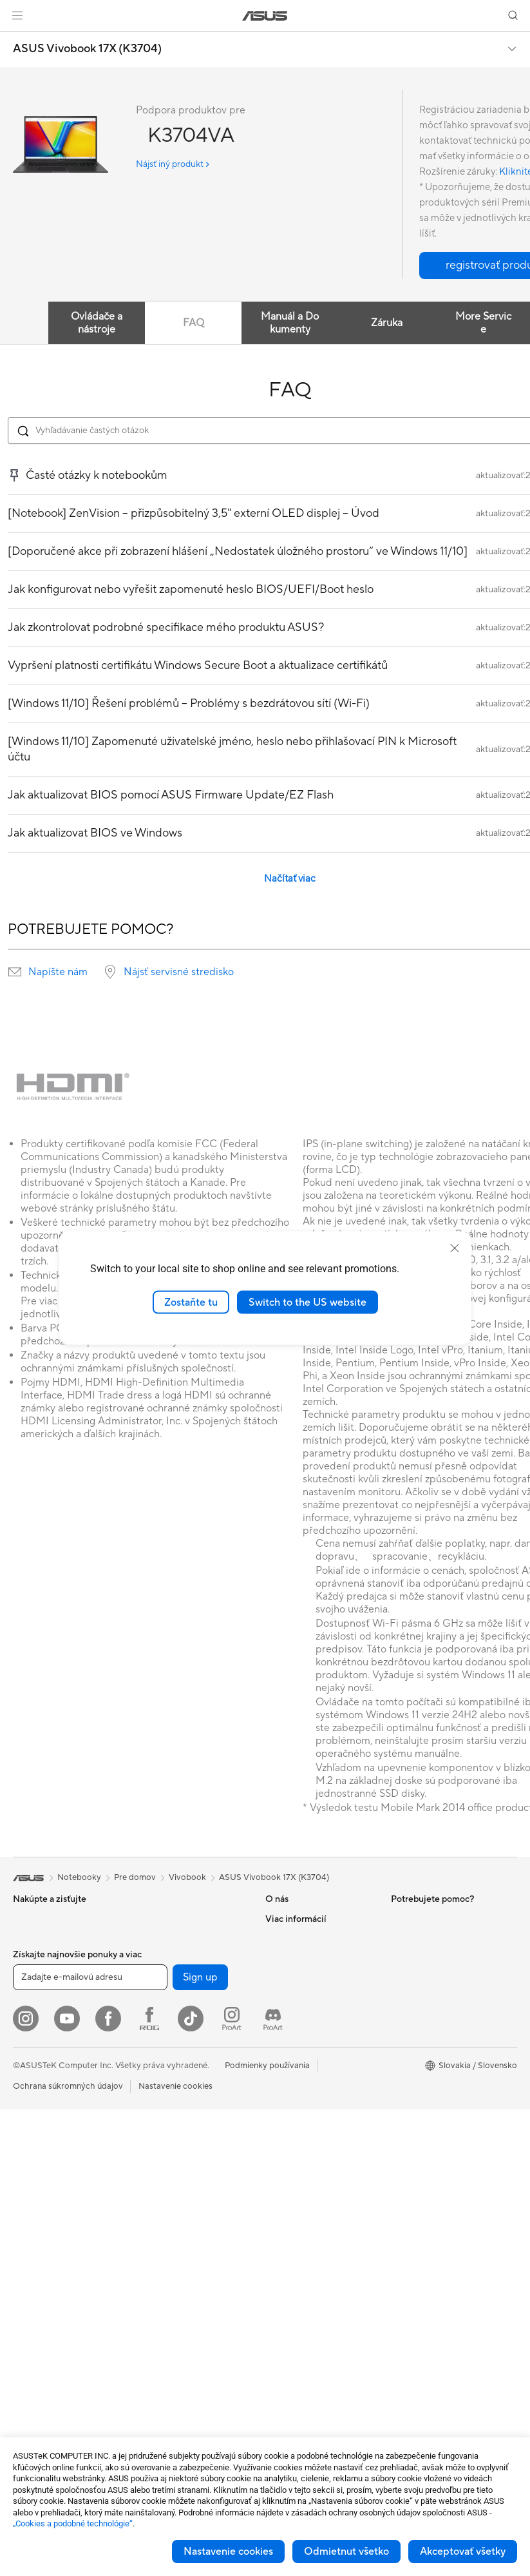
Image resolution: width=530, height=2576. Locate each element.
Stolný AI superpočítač (180, 2181)
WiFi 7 (148, 2054)
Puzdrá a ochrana (170, 2336)
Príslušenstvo (38, 2094)
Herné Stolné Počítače (55, 2210)
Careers (280, 1938)
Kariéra (279, 1976)
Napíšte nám (58, 971)
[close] (455, 1248)
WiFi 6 (148, 2074)
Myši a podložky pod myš (185, 2259)
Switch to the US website (307, 1301)
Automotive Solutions (432, 2016)
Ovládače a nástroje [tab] (96, 323)
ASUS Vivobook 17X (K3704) (87, 49)
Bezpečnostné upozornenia (316, 2132)
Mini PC (28, 2249)
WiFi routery (160, 2093)
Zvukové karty (164, 1976)
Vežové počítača (44, 2191)
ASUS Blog (412, 2054)
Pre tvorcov (35, 2036)
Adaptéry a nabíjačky (177, 2355)
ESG (399, 1918)
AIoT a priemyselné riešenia (188, 2161)
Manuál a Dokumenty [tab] (290, 323)
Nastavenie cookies (228, 2551)
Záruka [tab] (386, 322)
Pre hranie (32, 2074)
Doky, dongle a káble (176, 2375)
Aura (400, 2093)
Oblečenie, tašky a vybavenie (192, 2317)
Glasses (27, 2307)
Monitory (30, 2133)
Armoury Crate (419, 2074)
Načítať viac (290, 879)
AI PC (402, 1958)
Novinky (281, 1957)
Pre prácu (31, 2016)
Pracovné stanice (45, 2268)
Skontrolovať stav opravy (314, 2016)
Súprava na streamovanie (184, 2297)
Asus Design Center (428, 1977)
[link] (265, 16)
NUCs (24, 2230)
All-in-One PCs (41, 2172)
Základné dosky (43, 2357)
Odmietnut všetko (346, 2551)
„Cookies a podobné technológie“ (73, 2523)
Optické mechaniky (174, 1996)
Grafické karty (40, 2376)
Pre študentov (39, 2055)
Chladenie (156, 1938)
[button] (17, 15)
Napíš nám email (296, 2074)
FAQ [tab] (193, 322)
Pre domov (34, 1997)
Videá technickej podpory (314, 2151)
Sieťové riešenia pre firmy (184, 2142)
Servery (151, 2200)
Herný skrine (160, 1918)
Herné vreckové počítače (61, 1958)
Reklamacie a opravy (305, 2112)
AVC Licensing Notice (432, 2035)
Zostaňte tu (191, 1301)
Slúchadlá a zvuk (168, 2278)
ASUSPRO (411, 1996)
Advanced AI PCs (424, 2112)
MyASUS (282, 2170)
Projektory (33, 2152)
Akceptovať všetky (463, 2551)
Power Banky (162, 2394)
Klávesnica (157, 2239)
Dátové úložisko (167, 2015)
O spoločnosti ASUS (304, 1918)
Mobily (26, 1938)
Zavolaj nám (288, 2093)
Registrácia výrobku (303, 2054)
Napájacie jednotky (173, 1957)
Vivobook (187, 1877)
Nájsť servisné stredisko (179, 971)
